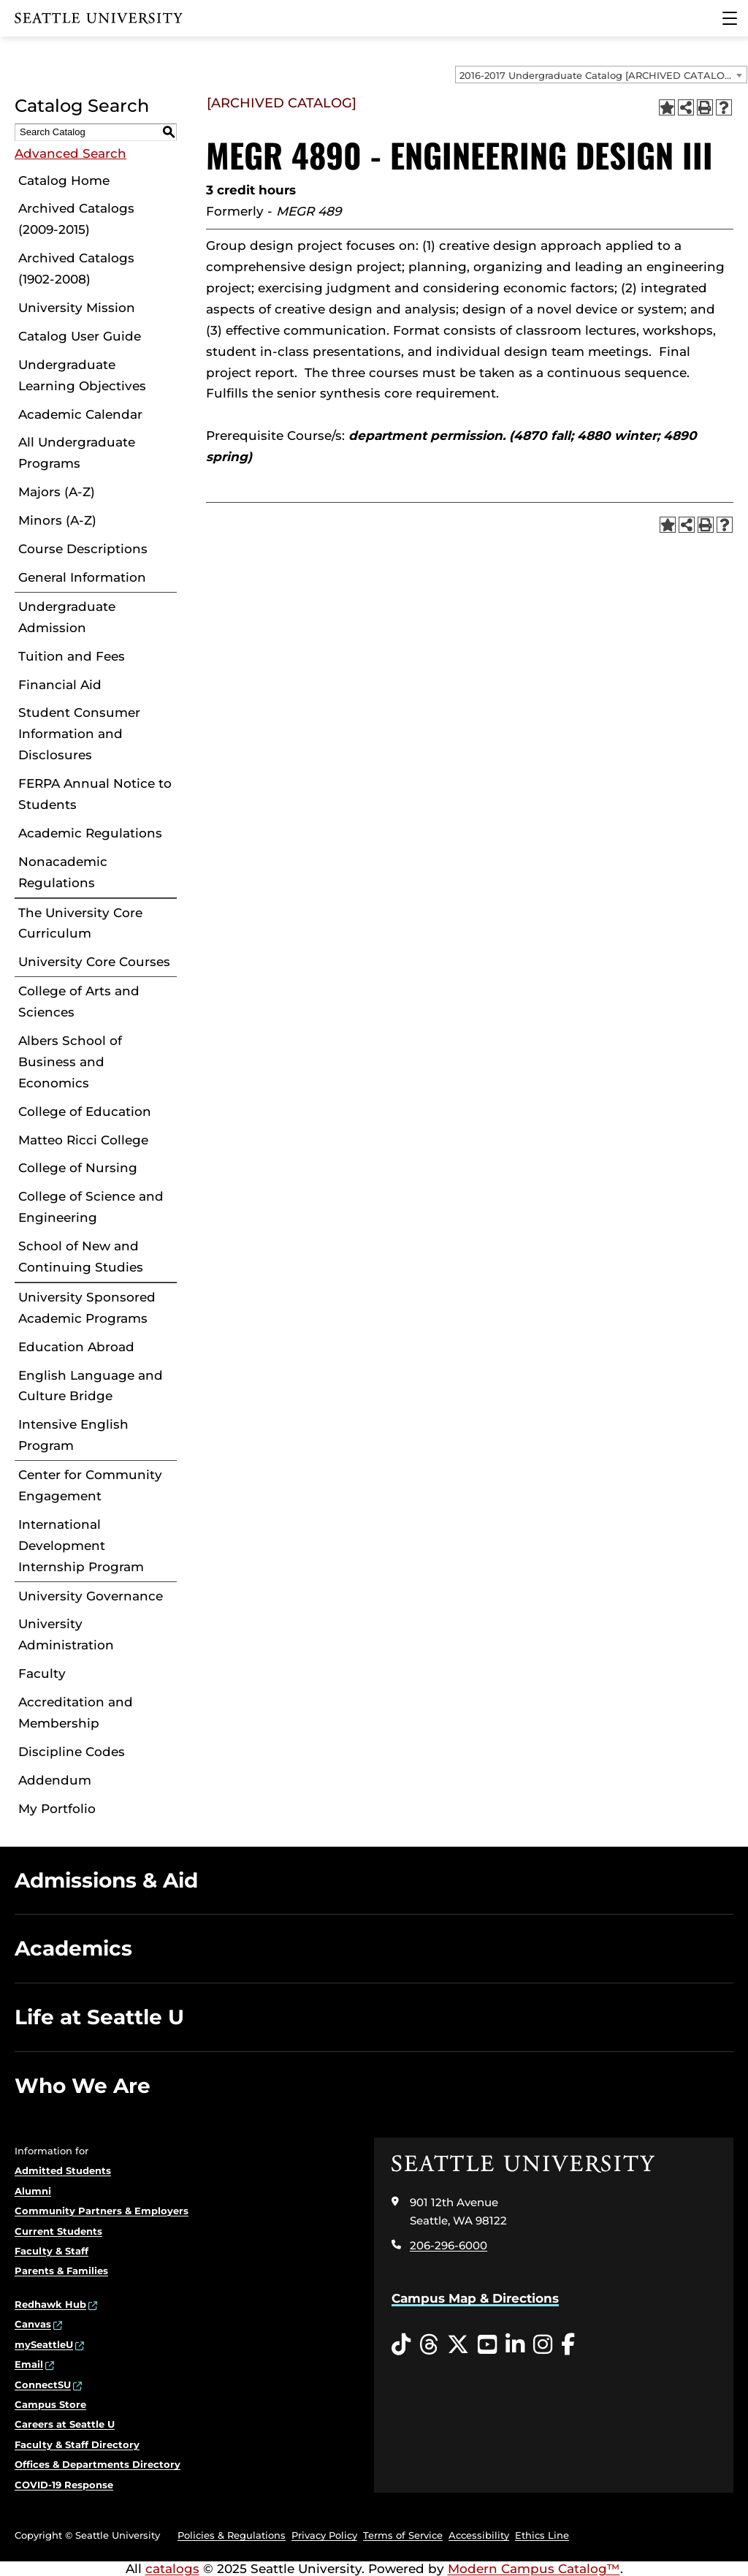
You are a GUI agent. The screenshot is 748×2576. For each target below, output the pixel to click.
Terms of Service (403, 2535)
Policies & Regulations (232, 2535)
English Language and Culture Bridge (90, 1386)
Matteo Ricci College (83, 1140)
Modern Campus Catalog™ (534, 2568)
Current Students (58, 2231)
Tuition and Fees (71, 656)
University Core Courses (94, 961)
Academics (73, 1948)
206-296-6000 (448, 2245)
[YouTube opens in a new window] (487, 2345)
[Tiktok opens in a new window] (401, 2345)
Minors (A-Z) (57, 520)
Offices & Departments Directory (97, 2464)
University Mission (76, 307)
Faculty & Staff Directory (77, 2444)
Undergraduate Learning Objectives (82, 375)
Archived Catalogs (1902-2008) (76, 268)
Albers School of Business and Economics (70, 1061)
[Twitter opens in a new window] (458, 2345)
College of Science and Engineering (91, 1207)
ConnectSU (43, 2384)
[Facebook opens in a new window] (568, 2345)
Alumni (33, 2191)
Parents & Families (61, 2270)
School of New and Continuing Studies (80, 1256)
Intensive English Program (73, 1435)
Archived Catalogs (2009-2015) (76, 219)
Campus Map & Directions (475, 2298)
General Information (82, 577)
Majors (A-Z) (56, 492)
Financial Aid (60, 684)
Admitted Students (63, 2170)
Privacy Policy (324, 2535)
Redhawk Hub (50, 2304)
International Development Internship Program (81, 1545)
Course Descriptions (83, 549)
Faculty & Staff (51, 2251)
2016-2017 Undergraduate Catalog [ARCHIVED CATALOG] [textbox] (597, 75)
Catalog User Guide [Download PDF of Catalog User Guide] (79, 336)
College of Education (84, 1111)
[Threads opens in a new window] (428, 2345)
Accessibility (479, 2535)
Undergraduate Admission (66, 617)
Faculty (42, 1673)
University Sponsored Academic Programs (87, 1308)
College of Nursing (77, 1167)
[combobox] (601, 74)
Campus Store (50, 2404)
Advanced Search (70, 153)
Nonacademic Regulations (62, 872)
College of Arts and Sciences (79, 1001)
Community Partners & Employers (101, 2210)
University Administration (66, 1634)
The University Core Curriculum (80, 923)
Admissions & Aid (106, 1880)
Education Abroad (76, 1347)
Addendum (54, 1780)
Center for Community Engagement (90, 1485)
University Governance (90, 1596)
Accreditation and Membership (75, 1712)
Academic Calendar (80, 414)
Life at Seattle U (99, 2017)
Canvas (33, 2324)
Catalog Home (64, 180)
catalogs (172, 2568)
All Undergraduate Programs (76, 453)
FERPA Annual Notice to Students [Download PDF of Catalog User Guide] (95, 794)
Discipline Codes (71, 1751)
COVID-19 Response (64, 2484)
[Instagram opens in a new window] (542, 2345)
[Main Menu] (729, 18)
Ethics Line (542, 2535)
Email (29, 2364)
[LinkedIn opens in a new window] (514, 2345)
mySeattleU (44, 2344)
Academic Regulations (90, 833)
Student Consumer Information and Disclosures (79, 733)
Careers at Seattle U (65, 2424)
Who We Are (82, 2085)
